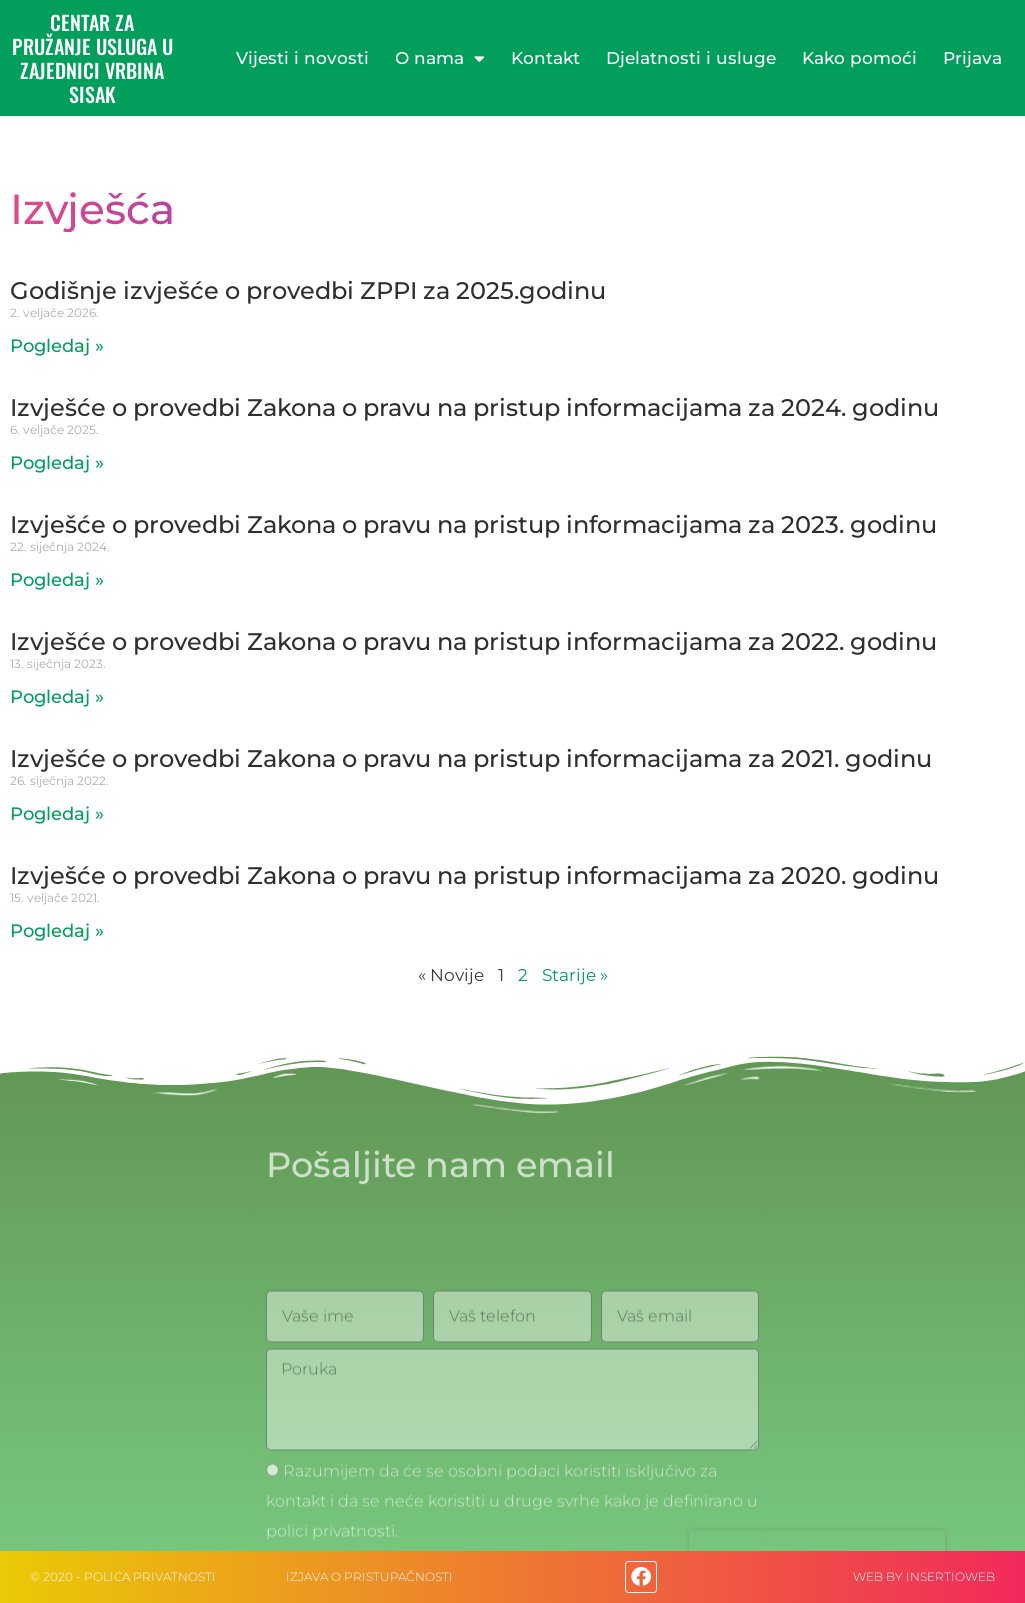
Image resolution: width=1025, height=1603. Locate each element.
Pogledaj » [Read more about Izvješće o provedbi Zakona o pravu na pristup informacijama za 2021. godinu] (57, 814)
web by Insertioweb (924, 1576)
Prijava (972, 58)
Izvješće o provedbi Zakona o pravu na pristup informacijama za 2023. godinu (473, 524)
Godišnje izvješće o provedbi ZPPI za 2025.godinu (308, 290)
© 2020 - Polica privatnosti (123, 1576)
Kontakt (545, 58)
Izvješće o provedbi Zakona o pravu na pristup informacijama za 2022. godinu (473, 641)
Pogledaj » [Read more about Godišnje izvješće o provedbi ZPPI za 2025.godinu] (57, 346)
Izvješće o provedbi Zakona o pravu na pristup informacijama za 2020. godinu (474, 875)
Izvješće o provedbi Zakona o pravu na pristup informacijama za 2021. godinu (471, 758)
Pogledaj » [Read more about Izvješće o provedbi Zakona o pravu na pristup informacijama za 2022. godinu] (57, 697)
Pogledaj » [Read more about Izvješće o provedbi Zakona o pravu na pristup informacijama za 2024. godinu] (57, 463)
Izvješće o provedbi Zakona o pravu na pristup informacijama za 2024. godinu (474, 407)
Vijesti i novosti (302, 58)
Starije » (575, 975)
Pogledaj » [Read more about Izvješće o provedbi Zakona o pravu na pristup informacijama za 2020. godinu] (57, 931)
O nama (440, 58)
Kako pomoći (859, 58)
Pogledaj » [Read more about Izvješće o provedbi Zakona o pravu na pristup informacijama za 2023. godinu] (57, 580)
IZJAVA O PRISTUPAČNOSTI (369, 1576)
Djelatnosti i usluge (691, 58)
